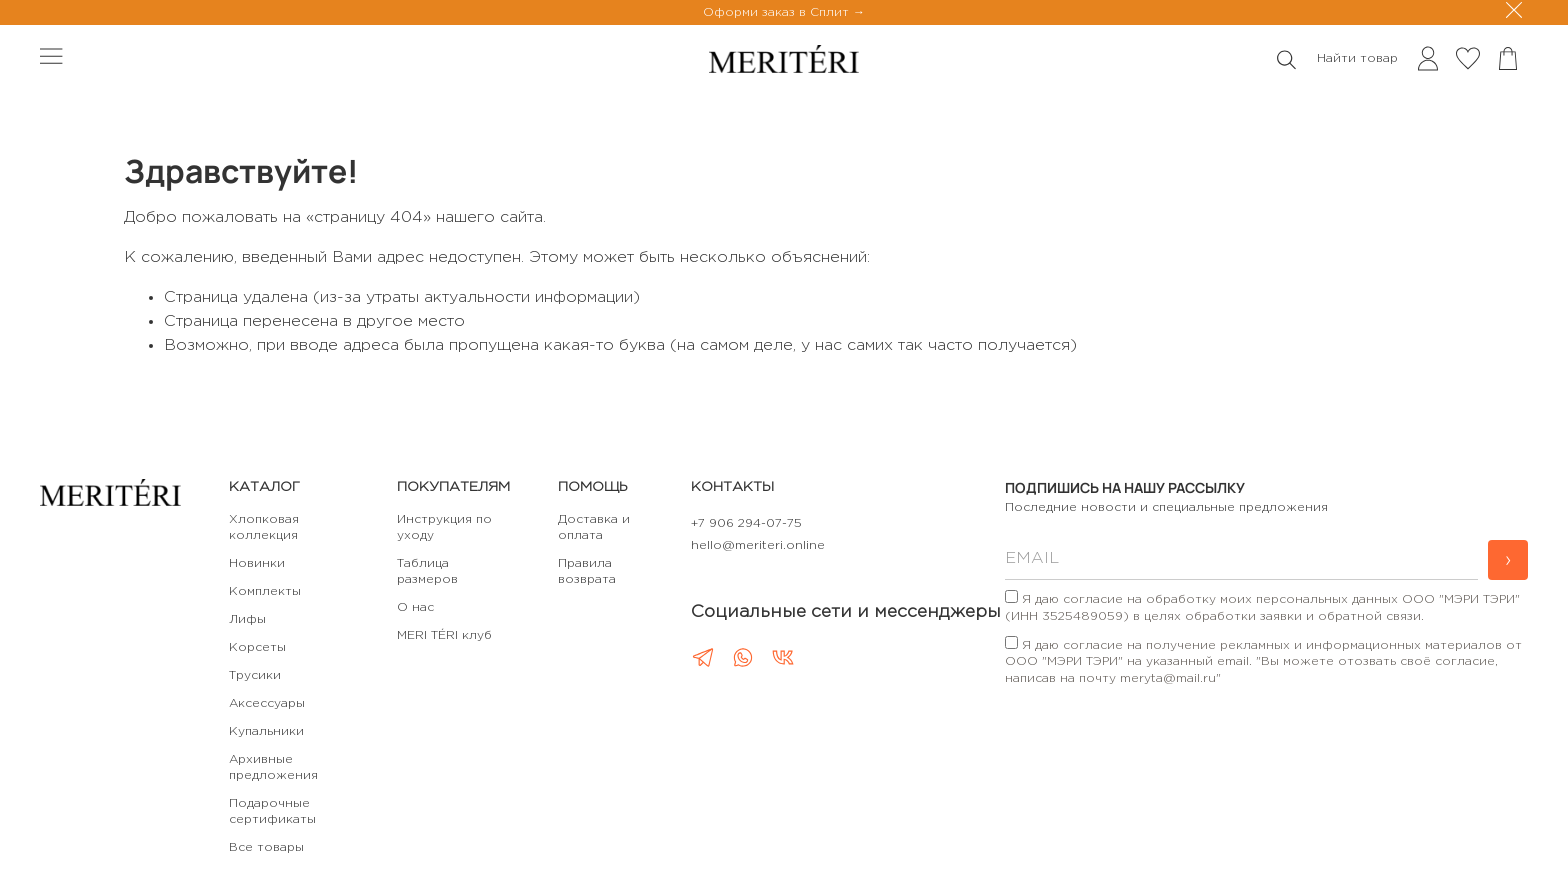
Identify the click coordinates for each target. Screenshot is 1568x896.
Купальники (266, 731)
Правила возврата (587, 571)
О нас (415, 607)
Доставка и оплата (594, 527)
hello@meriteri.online (758, 545)
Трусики (255, 675)
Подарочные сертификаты (272, 811)
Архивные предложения (273, 767)
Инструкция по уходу (444, 527)
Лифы (247, 619)
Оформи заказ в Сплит (778, 12)
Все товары (266, 847)
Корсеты (257, 647)
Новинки (257, 563)
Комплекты (265, 591)
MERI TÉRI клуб (444, 635)
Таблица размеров (427, 571)
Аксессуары (267, 703)
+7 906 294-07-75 (746, 523)
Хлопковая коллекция (264, 527)
